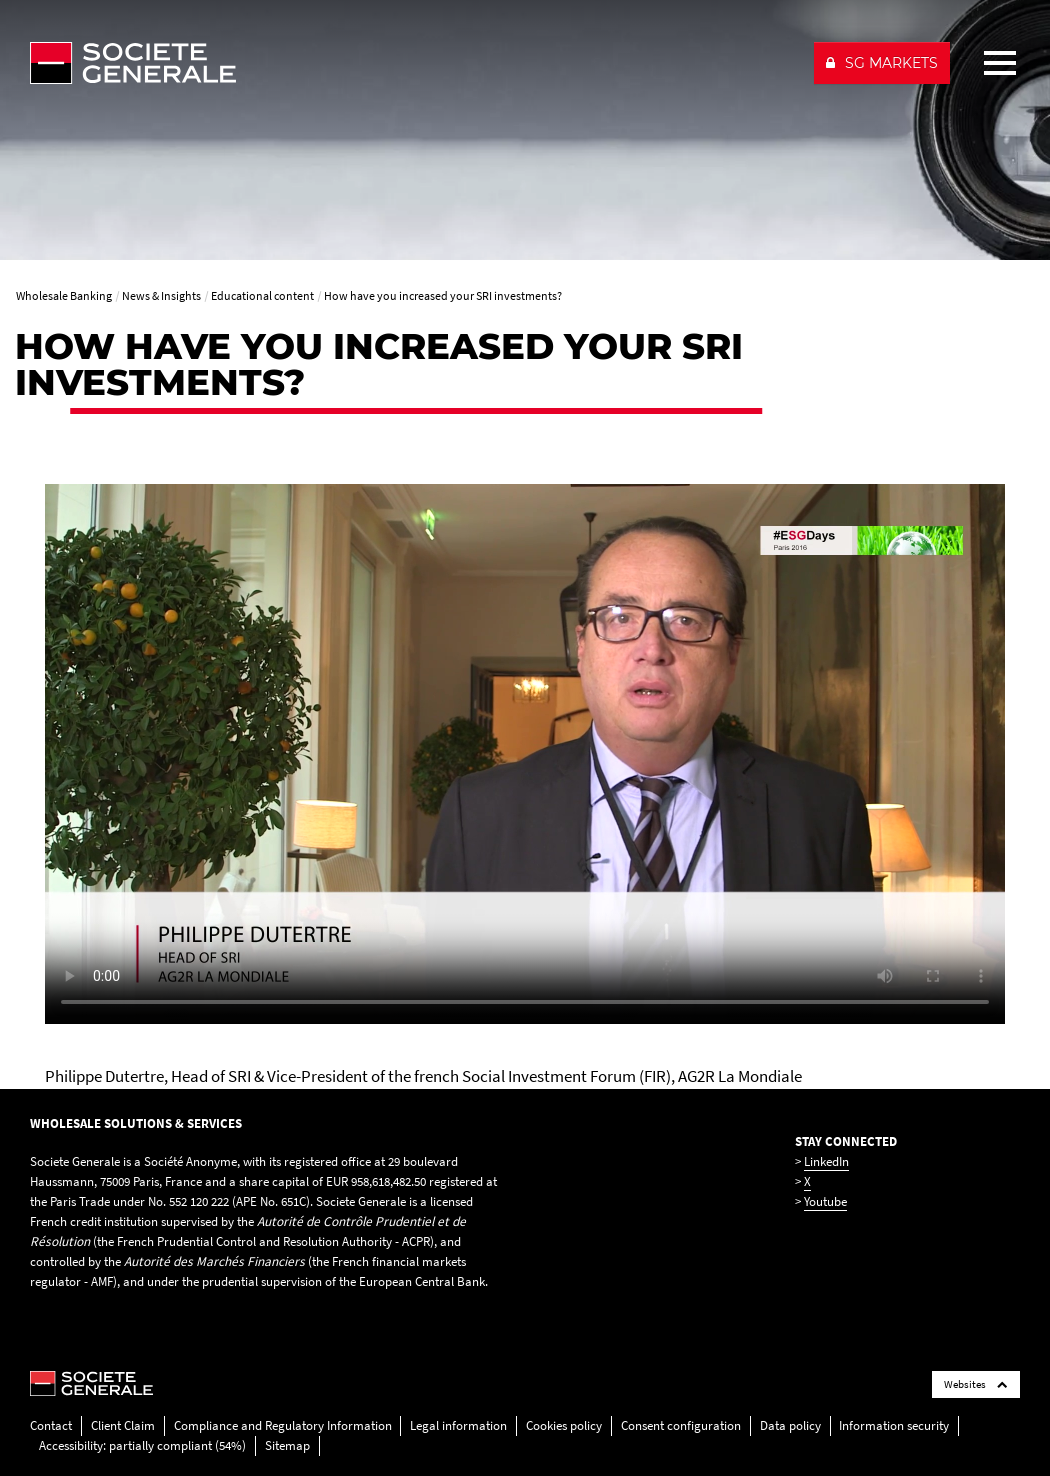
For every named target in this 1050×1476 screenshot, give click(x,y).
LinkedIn (826, 1161)
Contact (51, 1425)
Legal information (458, 1425)
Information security (894, 1425)
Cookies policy (564, 1425)
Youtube (825, 1201)
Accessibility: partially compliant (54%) (142, 1445)
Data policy (790, 1425)
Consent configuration (681, 1425)
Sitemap (287, 1445)
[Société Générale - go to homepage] (413, 63)
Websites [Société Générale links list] (976, 1384)
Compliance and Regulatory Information (283, 1425)
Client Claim (123, 1425)
